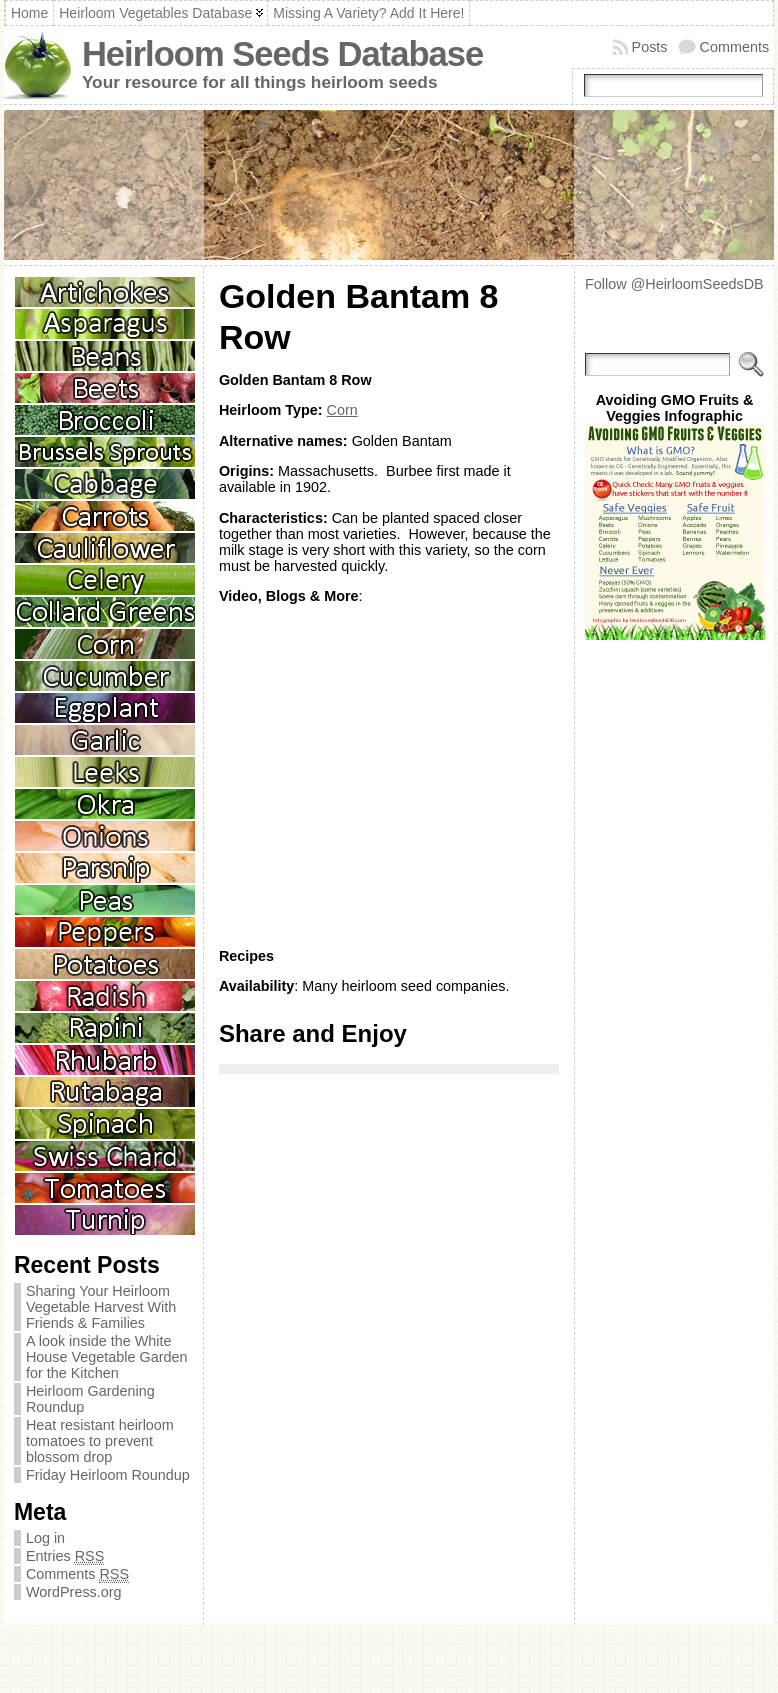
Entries (65, 1556)
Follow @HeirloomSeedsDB (674, 284)
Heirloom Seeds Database (282, 54)
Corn (342, 410)
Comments (735, 47)
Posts (650, 47)
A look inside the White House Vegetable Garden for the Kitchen (107, 1357)
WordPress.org (74, 1592)
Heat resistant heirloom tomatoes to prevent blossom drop (100, 1441)
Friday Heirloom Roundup (108, 1475)
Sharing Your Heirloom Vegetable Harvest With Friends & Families (101, 1307)
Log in (45, 1538)
